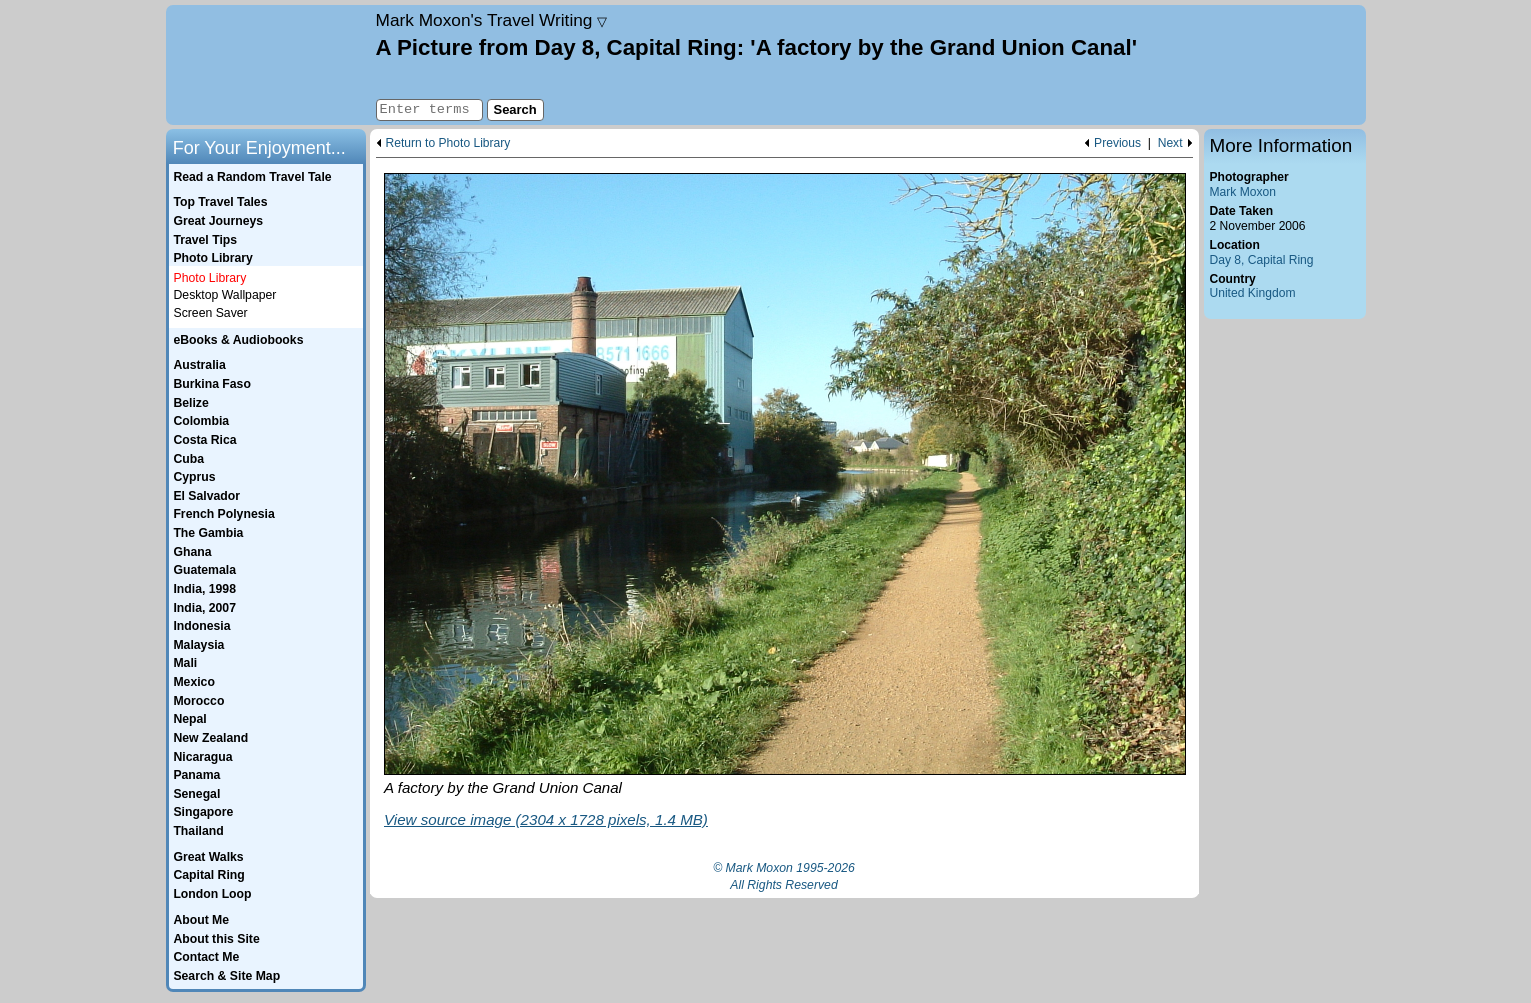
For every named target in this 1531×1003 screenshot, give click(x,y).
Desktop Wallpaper (225, 295)
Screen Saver (211, 313)
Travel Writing (492, 20)
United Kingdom (1253, 293)
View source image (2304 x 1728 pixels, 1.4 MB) (546, 819)
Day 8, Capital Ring (1262, 260)
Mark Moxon (1243, 192)
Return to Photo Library (448, 143)
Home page (268, 65)
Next (1170, 143)
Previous (1117, 143)
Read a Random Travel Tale (252, 177)
